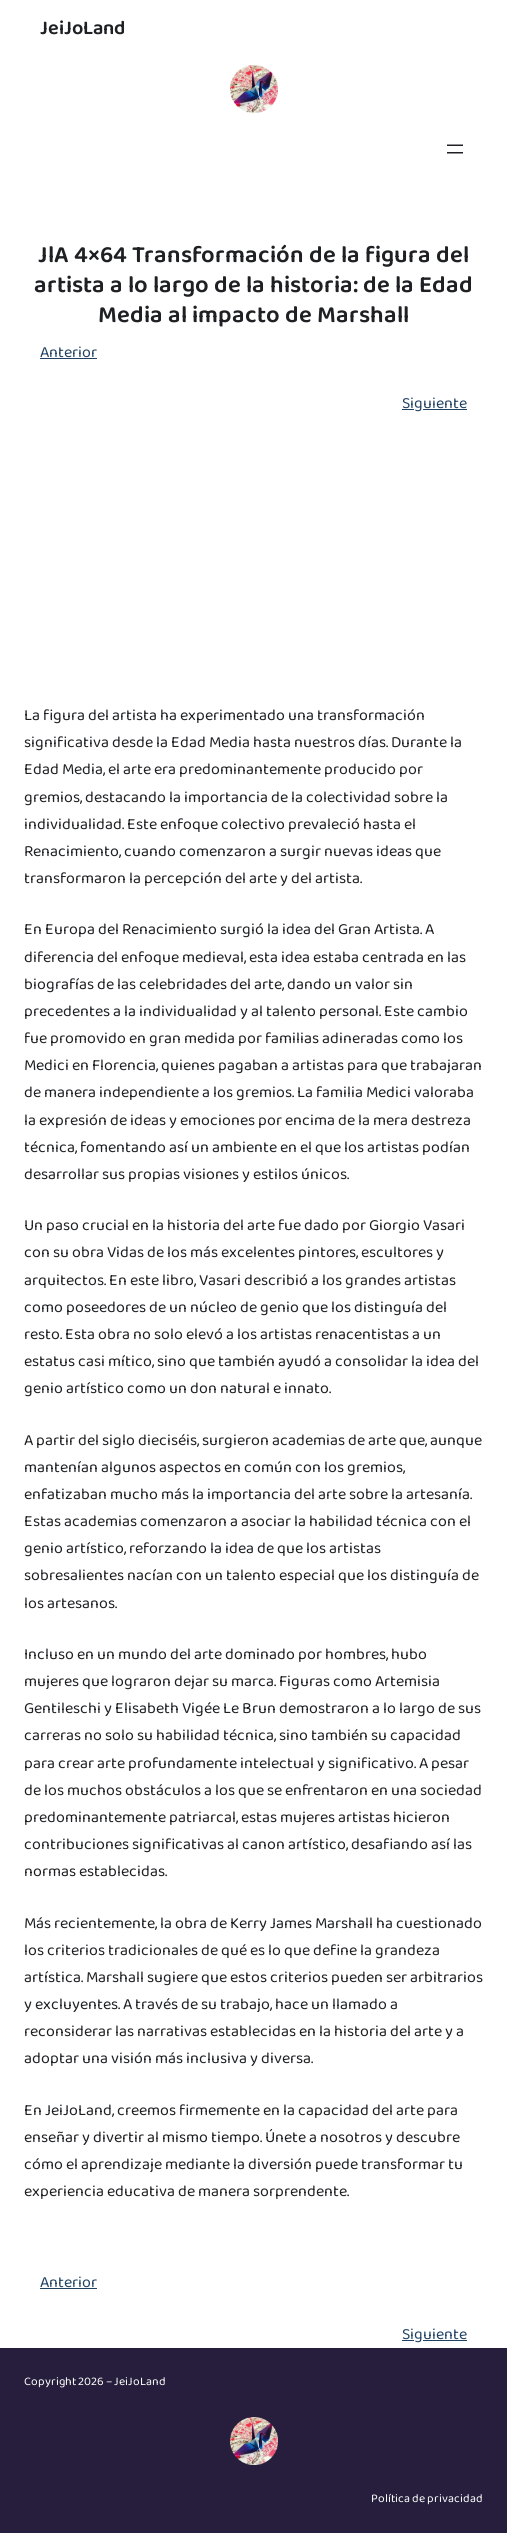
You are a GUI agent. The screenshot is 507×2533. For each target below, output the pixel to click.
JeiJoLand (82, 28)
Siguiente (434, 403)
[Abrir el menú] (455, 149)
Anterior (68, 352)
